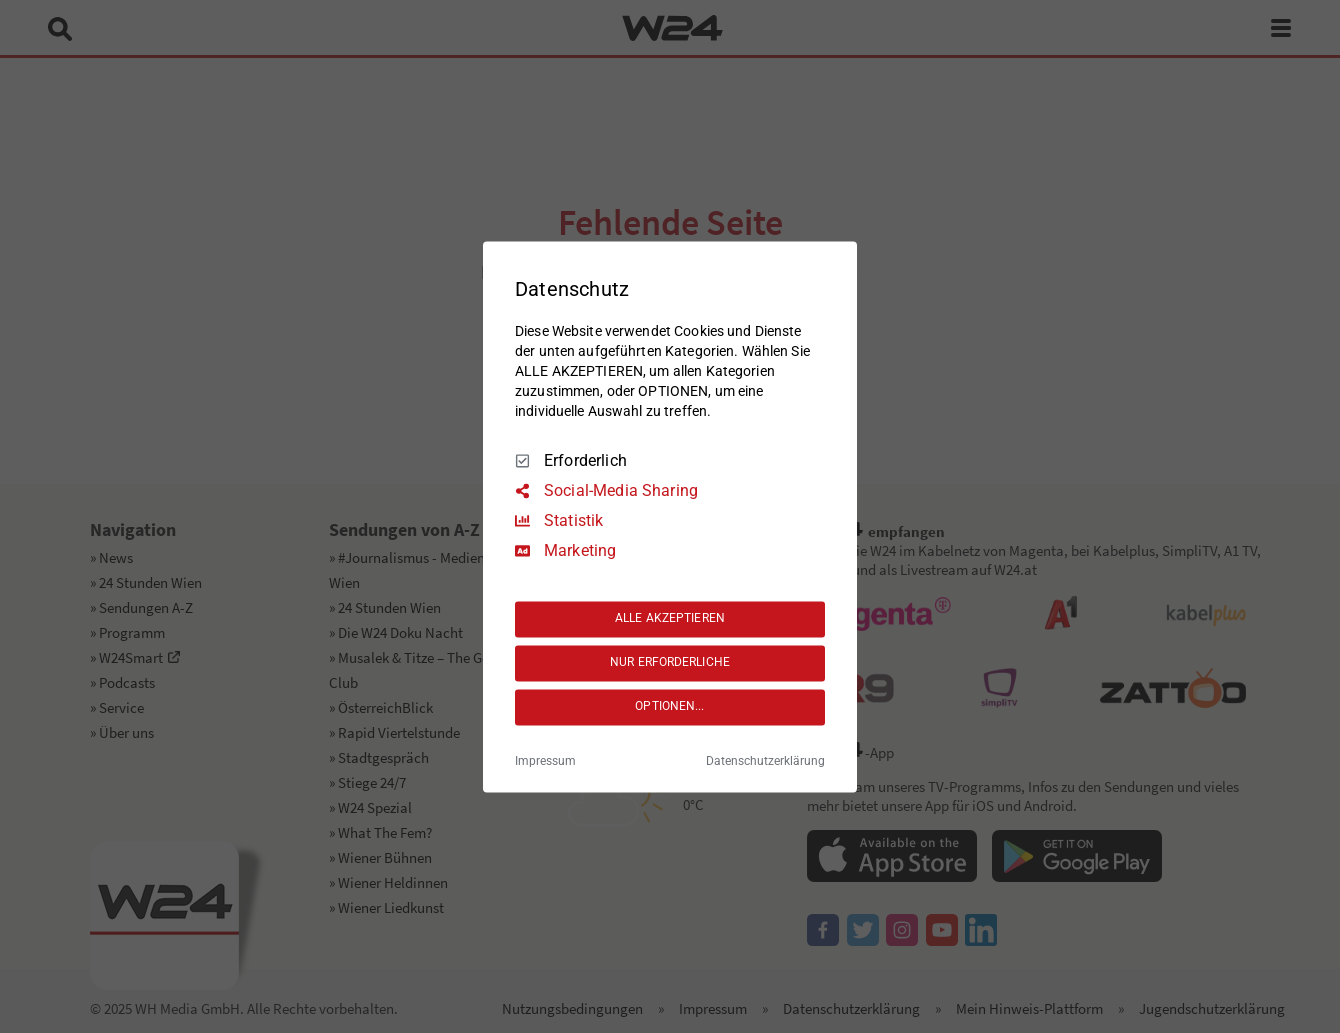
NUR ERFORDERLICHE (670, 663)
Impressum (545, 761)
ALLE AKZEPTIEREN (670, 619)
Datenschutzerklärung (765, 761)
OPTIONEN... (669, 707)
